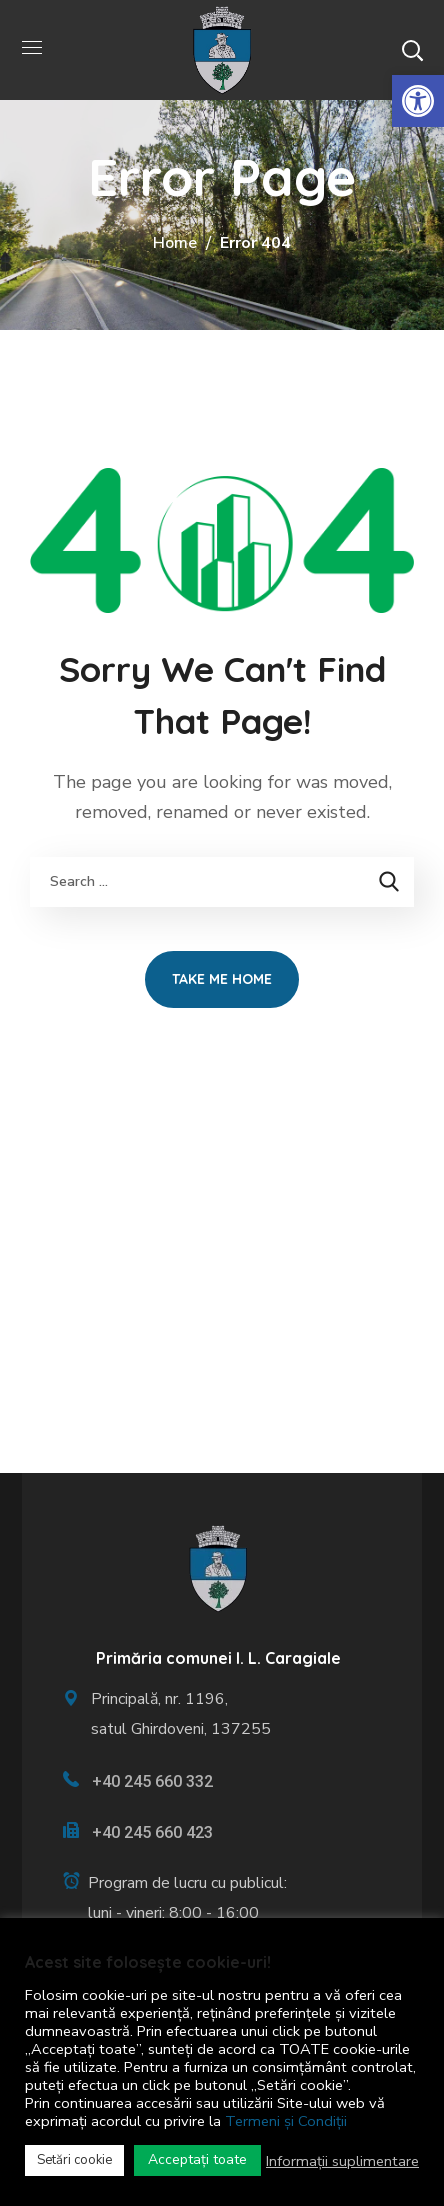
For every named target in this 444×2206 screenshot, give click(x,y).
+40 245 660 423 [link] (152, 1832)
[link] (418, 101)
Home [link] (175, 243)
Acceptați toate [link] (197, 2159)
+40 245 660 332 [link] (152, 1781)
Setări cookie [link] (74, 2160)
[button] (412, 50)
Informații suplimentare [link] (342, 2161)
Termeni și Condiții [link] (286, 2121)
